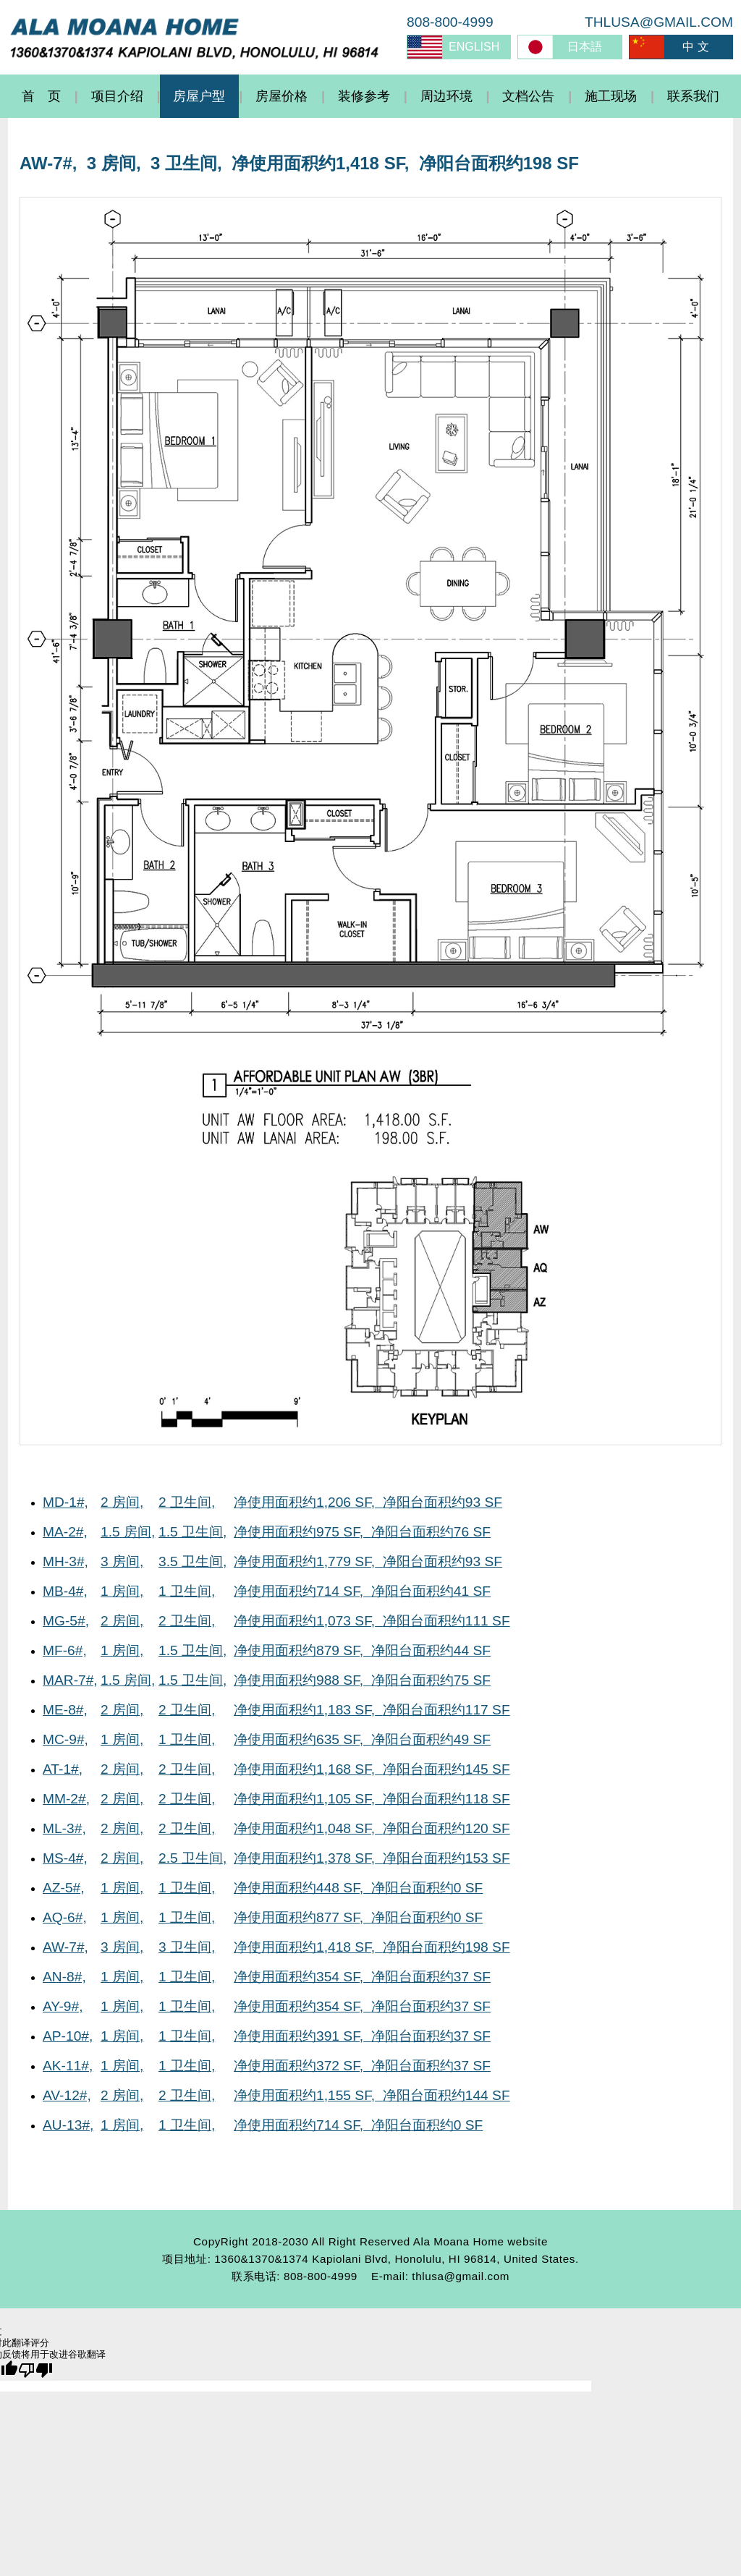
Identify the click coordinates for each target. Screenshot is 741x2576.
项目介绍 (117, 96)
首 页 (41, 96)
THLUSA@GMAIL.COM (659, 22)
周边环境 (446, 96)
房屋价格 (281, 96)
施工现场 (611, 96)
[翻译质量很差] (35, 2370)
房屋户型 (199, 96)
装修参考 (364, 96)
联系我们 (693, 96)
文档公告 (528, 96)
